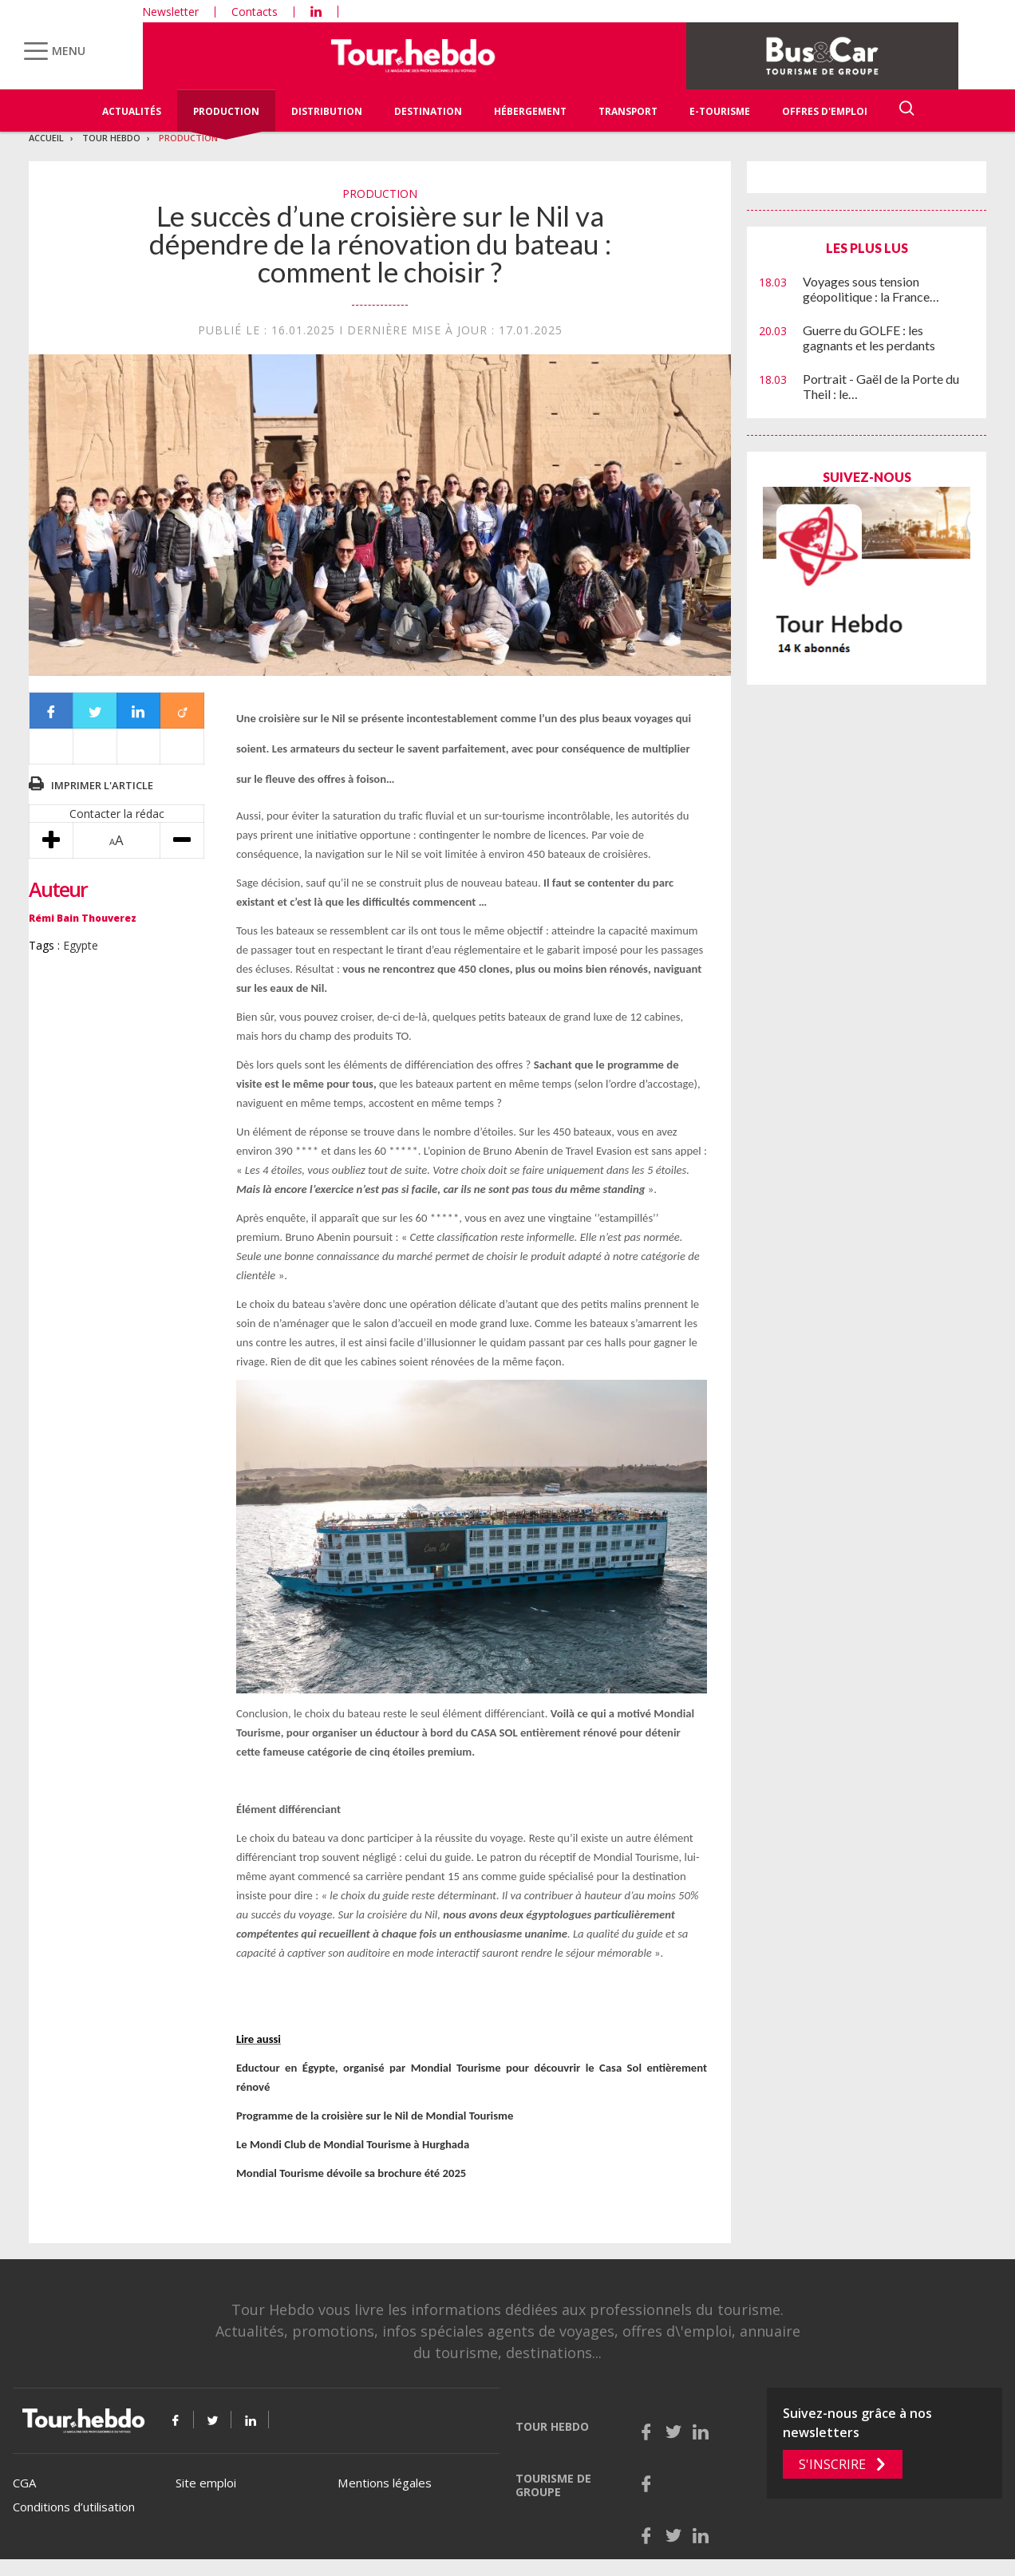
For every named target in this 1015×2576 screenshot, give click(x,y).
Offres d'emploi (824, 111)
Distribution (326, 111)
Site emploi (206, 2483)
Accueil (46, 138)
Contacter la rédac (116, 813)
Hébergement (530, 111)
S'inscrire (832, 2464)
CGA (24, 2483)
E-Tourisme (719, 111)
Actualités (131, 111)
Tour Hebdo (111, 138)
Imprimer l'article (102, 785)
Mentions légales (385, 2483)
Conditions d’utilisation (74, 2507)
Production (226, 111)
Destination (428, 111)
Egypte (80, 945)
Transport (628, 111)
